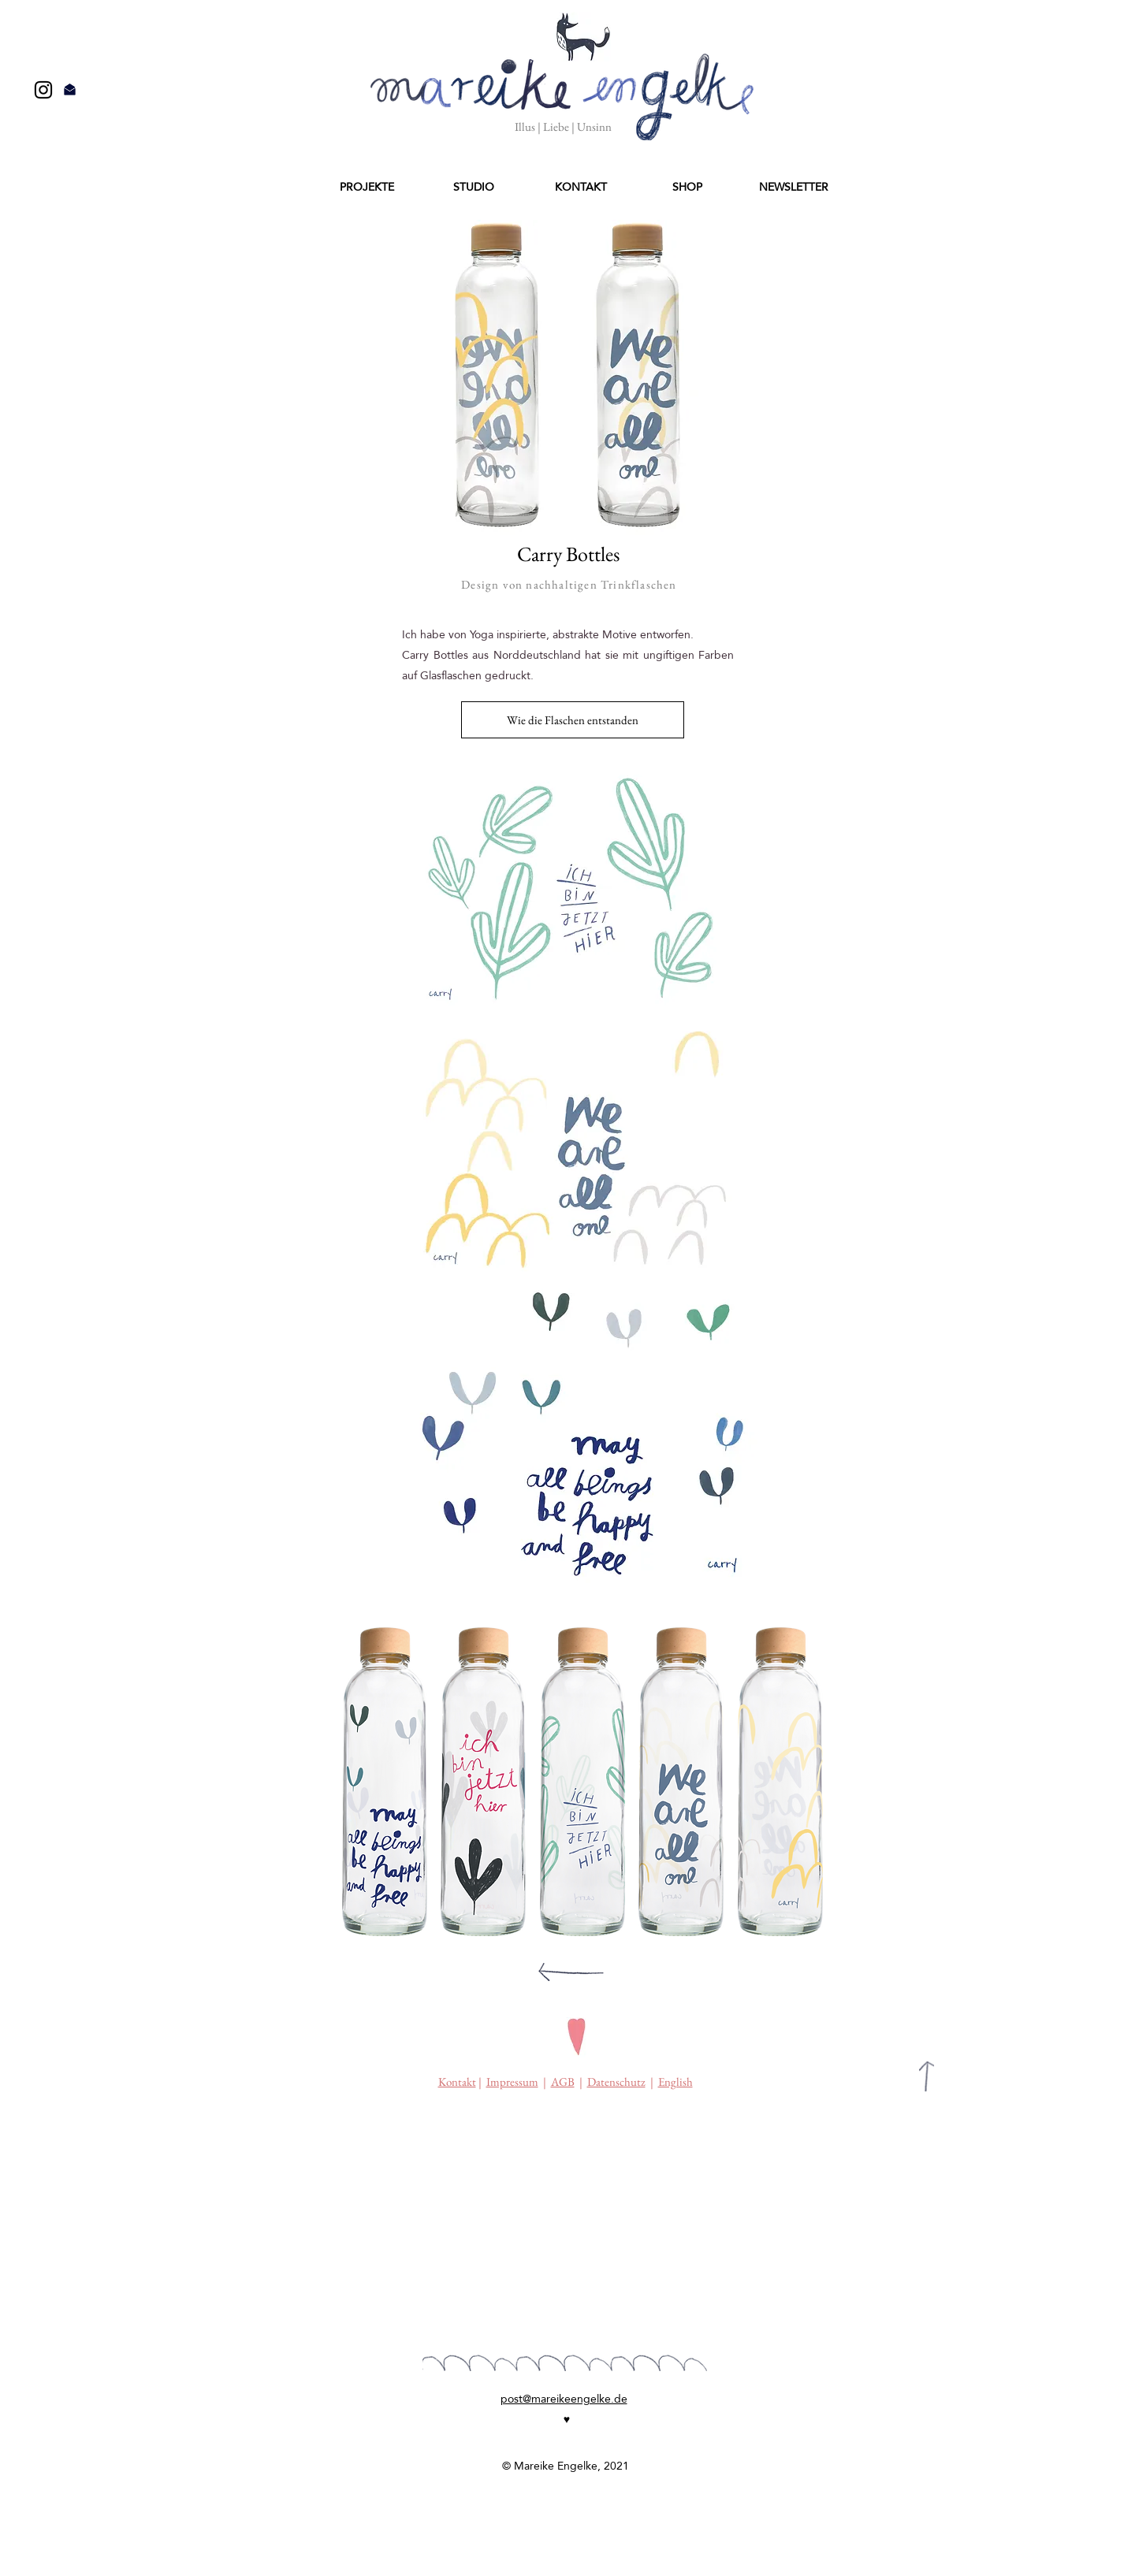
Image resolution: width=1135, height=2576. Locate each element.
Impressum (512, 2081)
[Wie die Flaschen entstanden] (572, 719)
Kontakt (457, 2081)
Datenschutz (616, 2081)
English (675, 2081)
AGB (563, 2081)
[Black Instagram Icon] (43, 90)
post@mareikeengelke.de (564, 2398)
